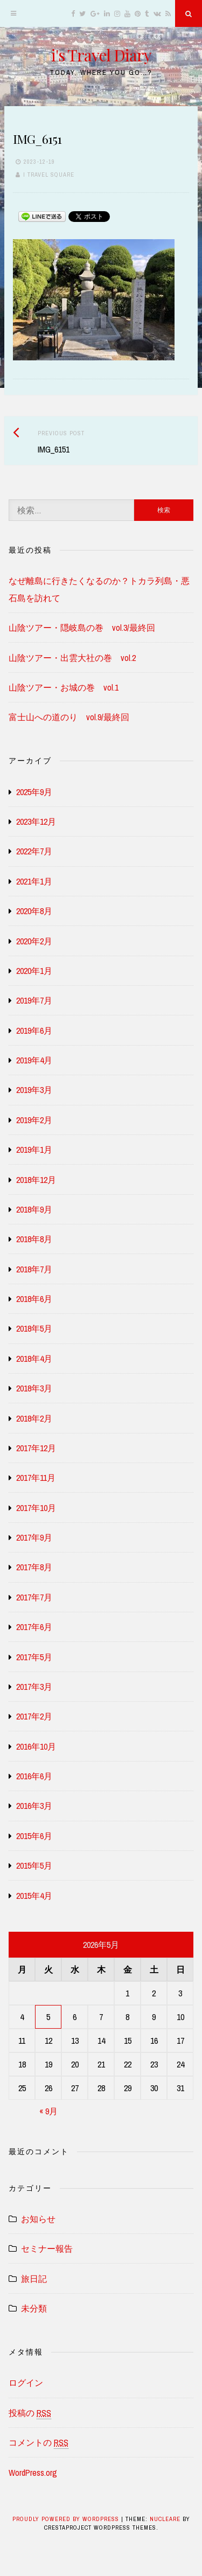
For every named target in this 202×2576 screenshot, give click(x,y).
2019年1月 (34, 1149)
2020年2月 (34, 941)
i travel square (48, 174)
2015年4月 (34, 1896)
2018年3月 (34, 1388)
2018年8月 (34, 1239)
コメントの (38, 2442)
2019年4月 (34, 1060)
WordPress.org (33, 2472)
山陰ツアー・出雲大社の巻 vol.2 (72, 658)
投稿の (30, 2413)
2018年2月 (34, 1418)
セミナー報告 (47, 2248)
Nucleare (165, 2519)
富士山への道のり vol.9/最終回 (69, 717)
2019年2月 (34, 1120)
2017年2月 (34, 1716)
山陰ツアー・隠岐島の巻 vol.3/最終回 (82, 627)
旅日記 (34, 2279)
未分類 (34, 2308)
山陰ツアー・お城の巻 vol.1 (64, 687)
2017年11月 (35, 1478)
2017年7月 (34, 1597)
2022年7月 (34, 851)
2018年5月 (34, 1328)
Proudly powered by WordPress (66, 2519)
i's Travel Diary (101, 55)
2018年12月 (36, 1180)
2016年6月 (34, 1776)
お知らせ (38, 2219)
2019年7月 (34, 1000)
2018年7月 (34, 1269)
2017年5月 (34, 1657)
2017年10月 (36, 1508)
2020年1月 (34, 971)
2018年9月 (34, 1209)
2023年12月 (36, 821)
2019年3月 (34, 1090)
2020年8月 (34, 911)
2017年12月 (36, 1448)
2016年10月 (36, 1746)
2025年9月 (34, 792)
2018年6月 (34, 1299)
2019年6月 (34, 1030)
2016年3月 (34, 1806)
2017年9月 (34, 1537)
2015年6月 (34, 1836)
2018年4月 (34, 1358)
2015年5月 (34, 1865)
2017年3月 (34, 1687)
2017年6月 (34, 1627)
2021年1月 (34, 881)
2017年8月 (34, 1567)
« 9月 (48, 2111)
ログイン (26, 2383)
